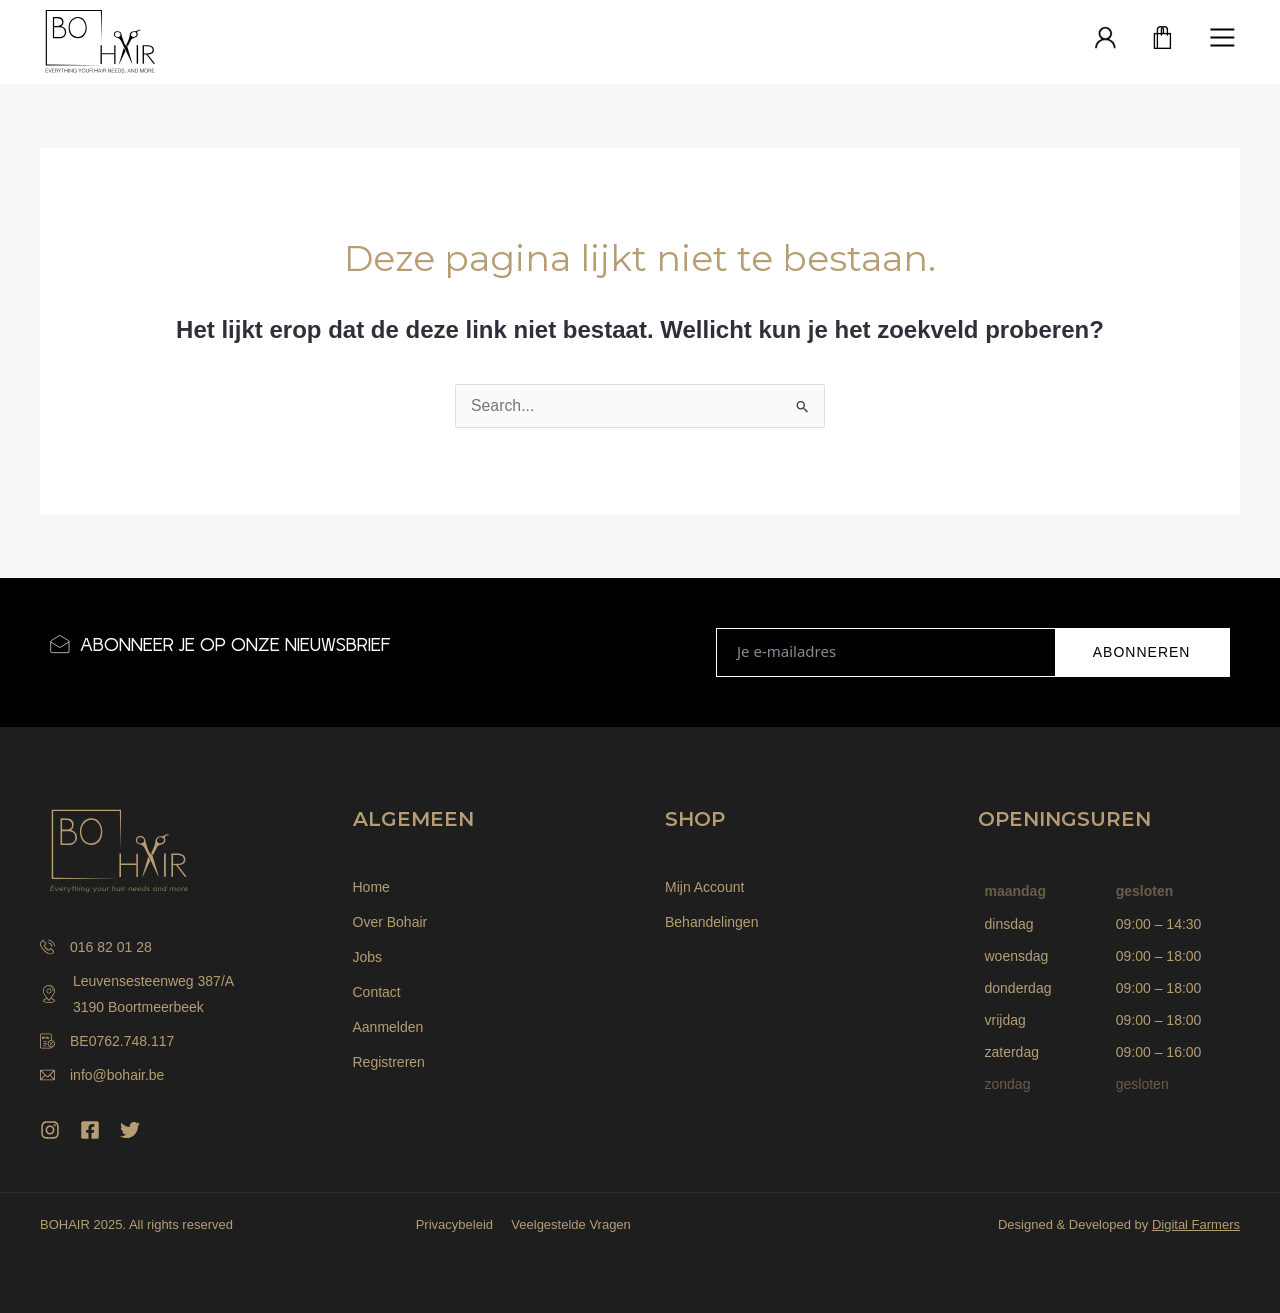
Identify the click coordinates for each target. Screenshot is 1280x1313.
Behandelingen (711, 922)
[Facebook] (90, 1130)
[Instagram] (50, 1130)
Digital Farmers (1196, 1224)
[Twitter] (130, 1130)
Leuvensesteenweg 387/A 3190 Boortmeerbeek (137, 994)
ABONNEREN (1142, 652)
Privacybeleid (451, 1224)
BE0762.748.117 (107, 1041)
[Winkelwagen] (1163, 39)
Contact (377, 992)
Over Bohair (390, 922)
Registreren (389, 1062)
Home (371, 887)
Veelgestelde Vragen (570, 1224)
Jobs (368, 957)
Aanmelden (388, 1027)
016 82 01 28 (96, 947)
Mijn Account (704, 887)
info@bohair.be (102, 1075)
